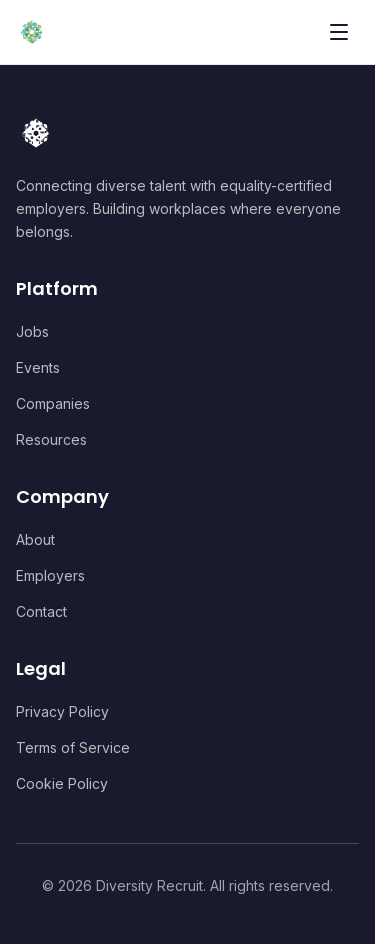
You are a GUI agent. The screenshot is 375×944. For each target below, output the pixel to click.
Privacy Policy (62, 711)
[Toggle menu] (339, 32)
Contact (41, 611)
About (35, 539)
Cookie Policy (62, 783)
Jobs (32, 331)
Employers (50, 575)
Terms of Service (73, 747)
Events (38, 367)
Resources (51, 439)
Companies (53, 403)
